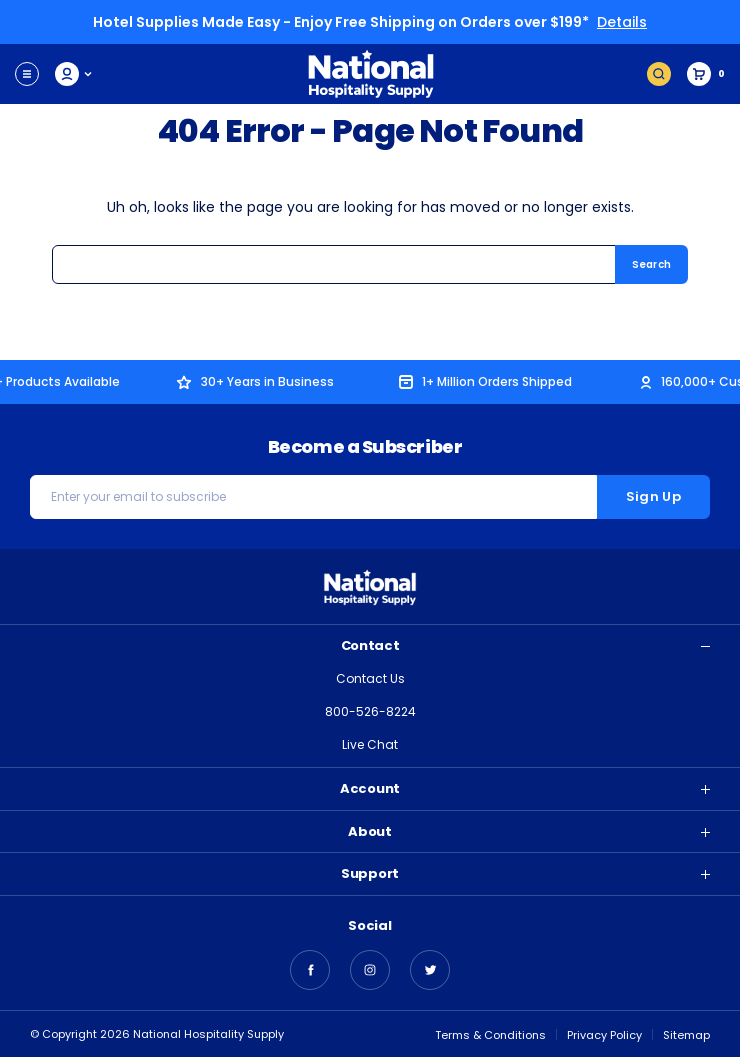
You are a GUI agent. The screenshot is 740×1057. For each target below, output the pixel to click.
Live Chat (370, 744)
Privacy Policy (604, 1035)
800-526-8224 (370, 711)
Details (622, 22)
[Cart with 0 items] (706, 74)
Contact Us (370, 678)
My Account (74, 74)
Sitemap (686, 1035)
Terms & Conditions (490, 1035)
